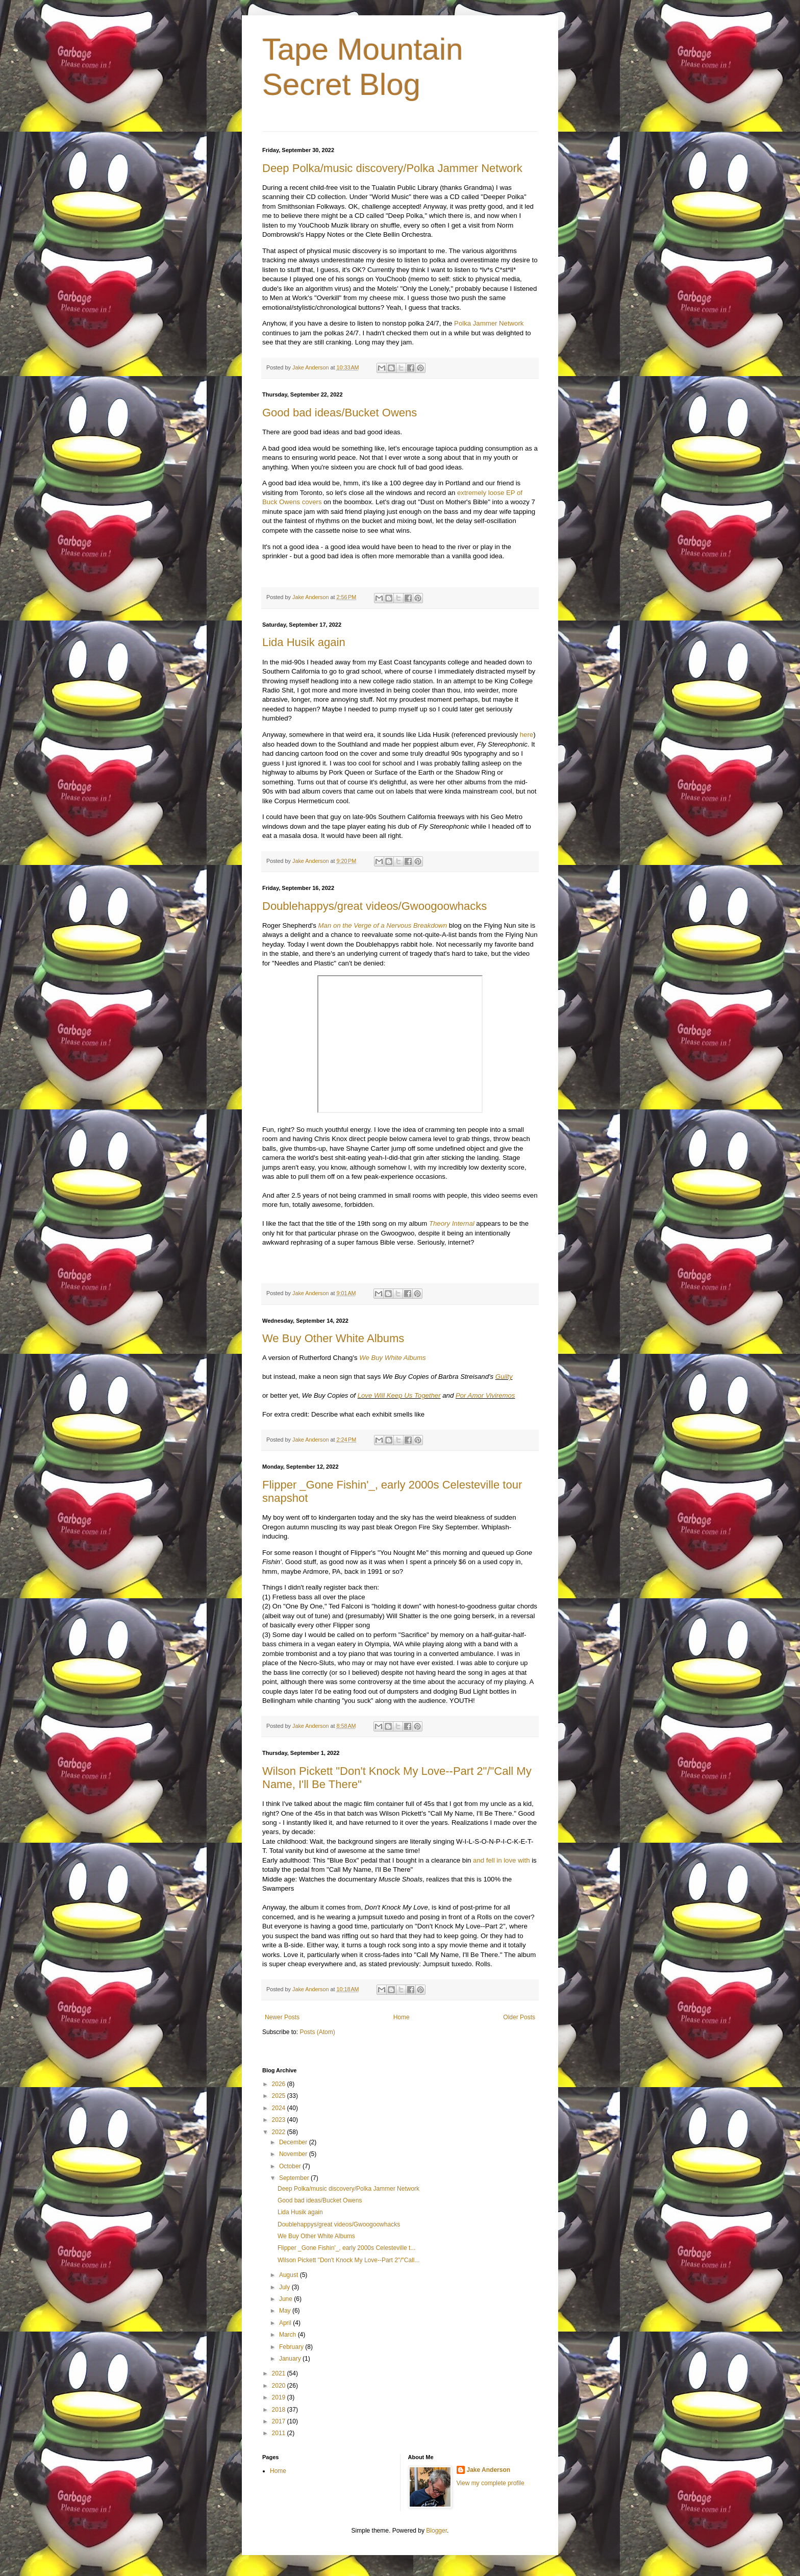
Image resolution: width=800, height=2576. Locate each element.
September (295, 2178)
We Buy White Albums (392, 1357)
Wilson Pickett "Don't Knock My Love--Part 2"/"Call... (349, 2260)
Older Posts (519, 2017)
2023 (279, 2119)
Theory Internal (451, 1223)
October (291, 2166)
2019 (279, 2397)
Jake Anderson (489, 2469)
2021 (279, 2373)
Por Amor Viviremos (485, 1395)
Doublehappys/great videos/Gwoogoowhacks (374, 906)
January (291, 2358)
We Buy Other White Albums (333, 1338)
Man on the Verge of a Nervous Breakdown (382, 925)
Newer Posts (282, 2017)
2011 (279, 2433)
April (286, 2322)
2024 (279, 2108)
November (294, 2154)
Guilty (504, 1376)
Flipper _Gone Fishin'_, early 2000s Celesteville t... (346, 2247)
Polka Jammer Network (488, 323)
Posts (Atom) (317, 2032)
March (288, 2334)
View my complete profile (490, 2483)
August (289, 2274)
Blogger (436, 2530)
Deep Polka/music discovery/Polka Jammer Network (392, 168)
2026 (279, 2084)
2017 (279, 2421)
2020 (279, 2385)
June (286, 2298)
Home (401, 2017)
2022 (279, 2132)
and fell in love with (501, 1860)
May (285, 2310)
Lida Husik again (303, 642)
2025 (279, 2095)
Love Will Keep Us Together (399, 1395)
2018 (279, 2409)
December (294, 2142)
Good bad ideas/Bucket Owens (339, 412)
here (526, 734)
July (285, 2287)
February (292, 2346)
